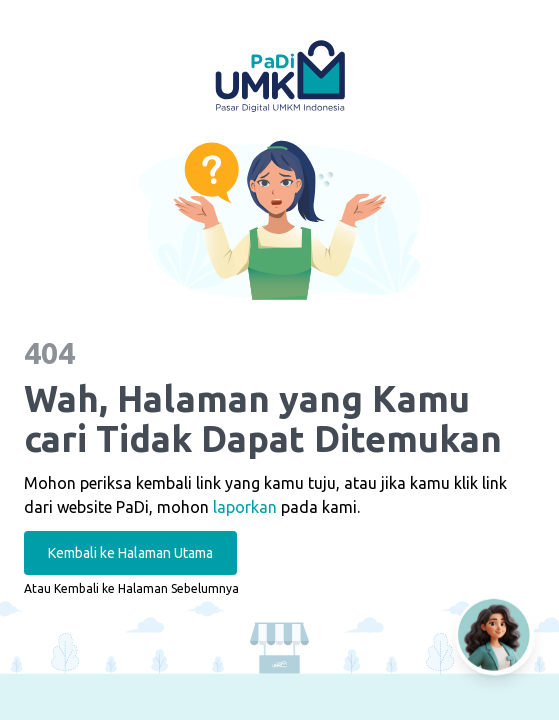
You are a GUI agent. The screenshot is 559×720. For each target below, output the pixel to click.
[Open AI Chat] (495, 635)
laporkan (245, 507)
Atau (131, 588)
